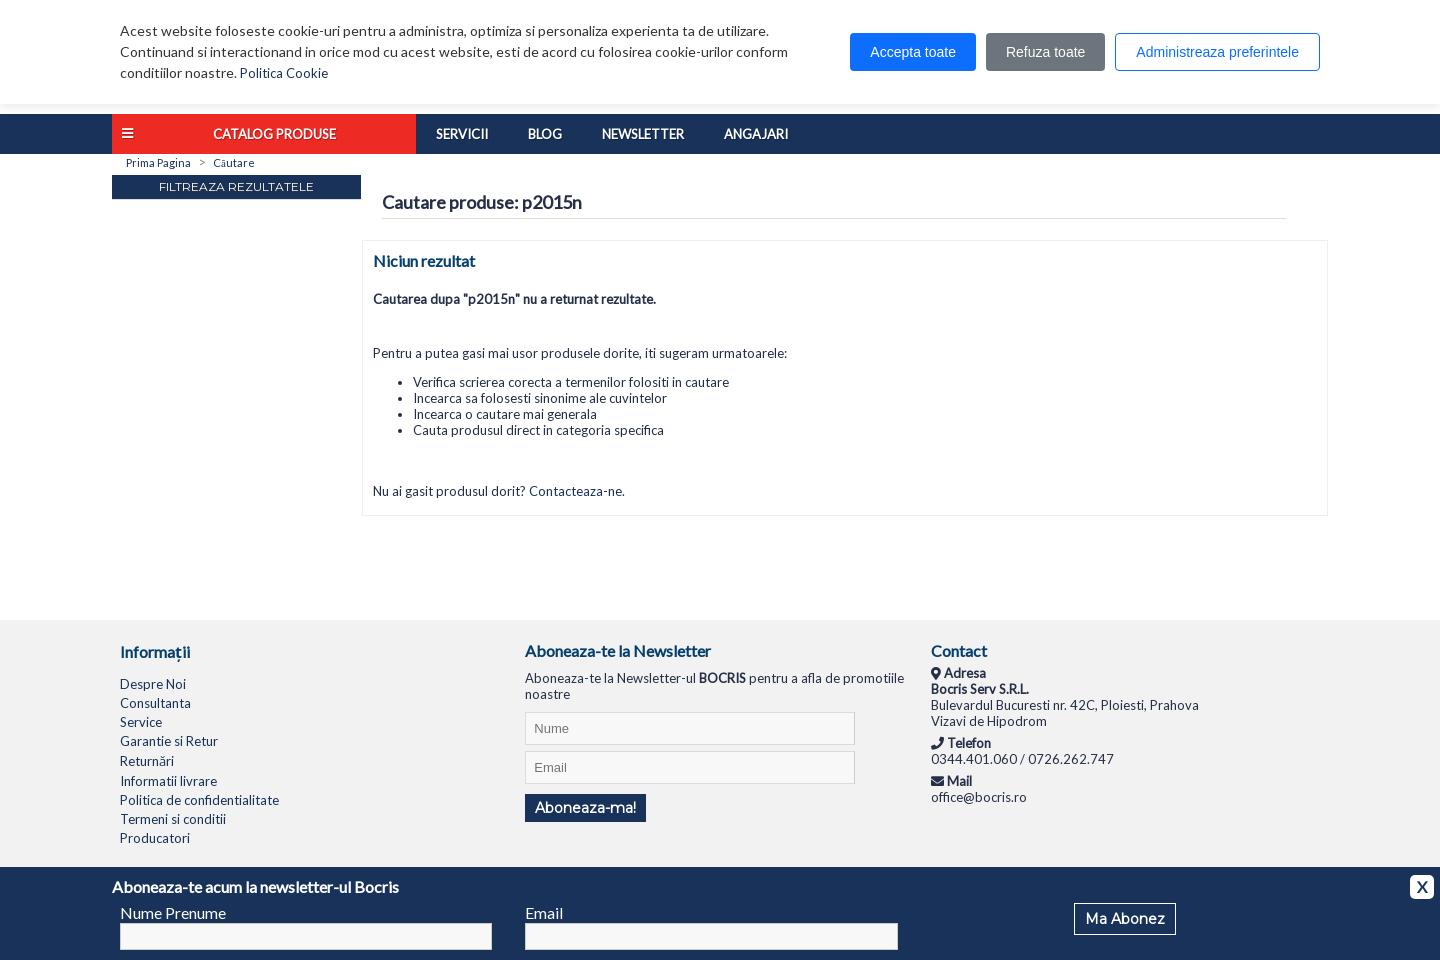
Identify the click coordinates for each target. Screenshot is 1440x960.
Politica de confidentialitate (199, 800)
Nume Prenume (173, 912)
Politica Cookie (284, 73)
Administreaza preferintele (1217, 52)
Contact (959, 650)
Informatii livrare (168, 781)
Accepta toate (913, 52)
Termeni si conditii (173, 819)
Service (141, 722)
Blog (545, 134)
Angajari (756, 134)
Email (544, 912)
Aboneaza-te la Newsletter (618, 650)
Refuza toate (1045, 52)
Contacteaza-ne (575, 491)
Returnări (147, 761)
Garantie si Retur (169, 741)
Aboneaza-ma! (585, 808)
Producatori (155, 838)
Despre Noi (153, 684)
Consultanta (155, 703)
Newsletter (643, 134)
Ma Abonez (1125, 919)
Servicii (462, 134)
